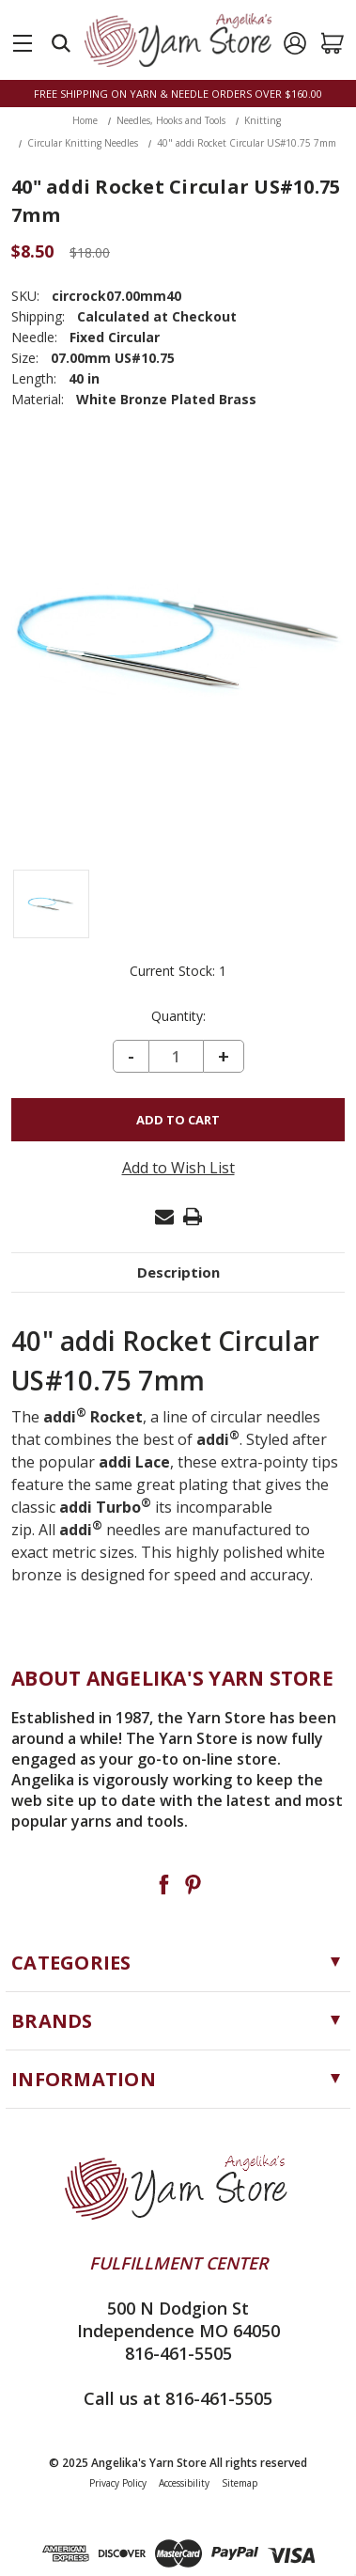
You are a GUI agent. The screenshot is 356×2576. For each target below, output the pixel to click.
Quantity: (178, 1016)
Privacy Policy (118, 2483)
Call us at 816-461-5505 (178, 2398)
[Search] (61, 43)
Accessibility (184, 2483)
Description (178, 1272)
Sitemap (239, 2483)
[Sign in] (295, 43)
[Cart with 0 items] (332, 43)
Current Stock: (178, 971)
